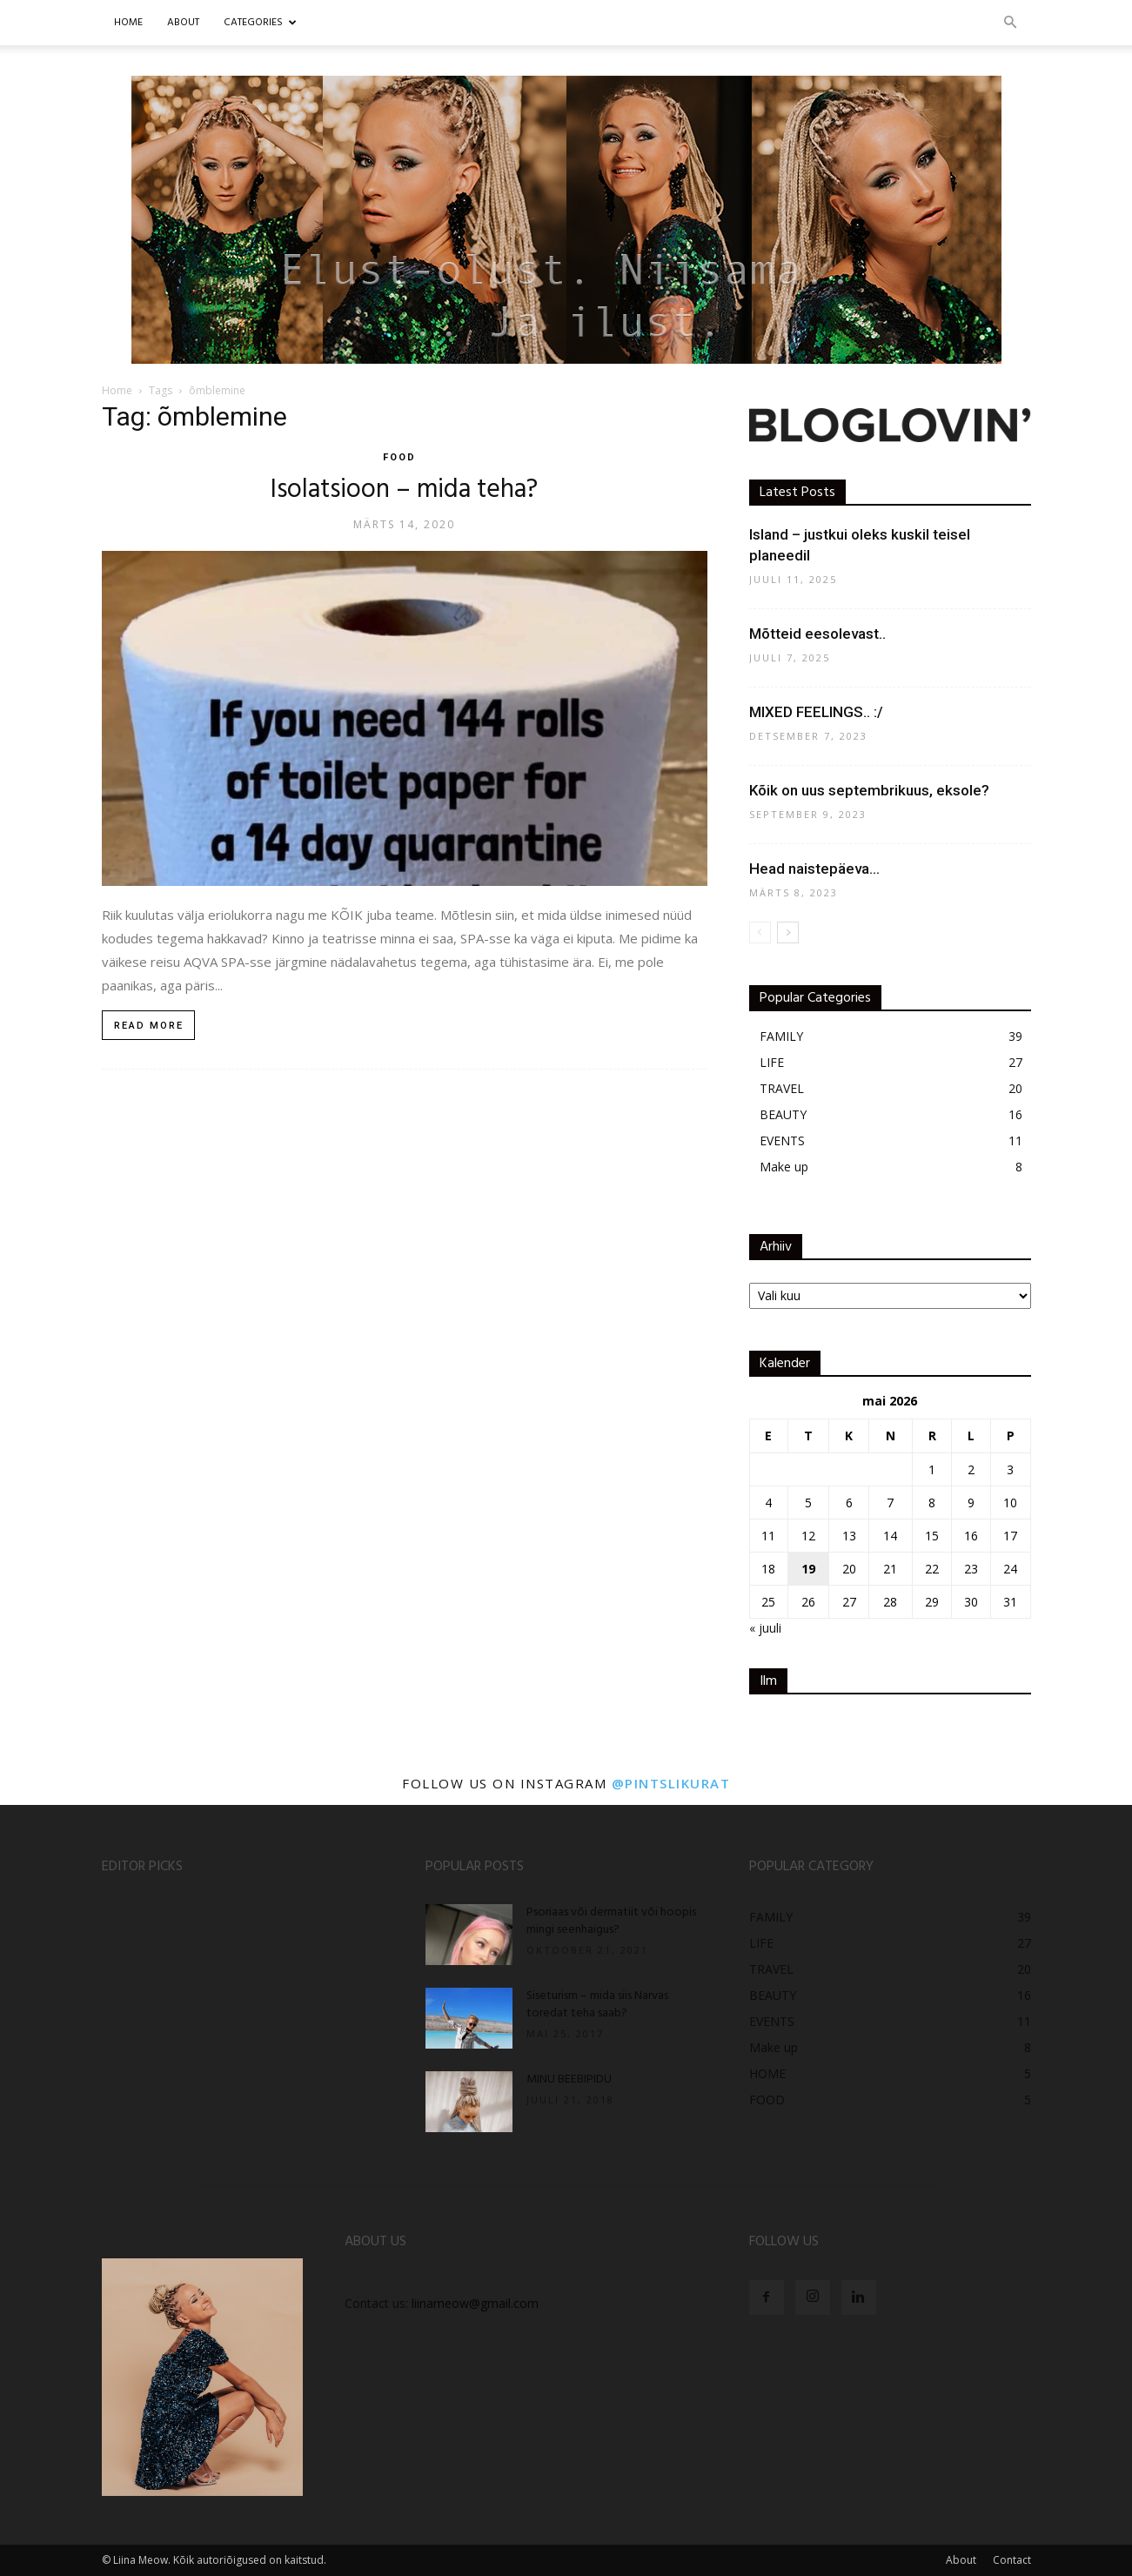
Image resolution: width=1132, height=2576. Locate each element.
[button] (1010, 23)
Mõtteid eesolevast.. (817, 633)
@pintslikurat (671, 1783)
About (961, 2560)
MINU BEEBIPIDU (569, 2080)
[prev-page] (760, 932)
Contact (1012, 2560)
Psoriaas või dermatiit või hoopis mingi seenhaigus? (611, 1921)
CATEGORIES (260, 22)
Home (128, 22)
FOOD (399, 457)
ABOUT (183, 22)
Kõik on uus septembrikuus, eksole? (869, 790)
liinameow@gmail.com (475, 2303)
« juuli (765, 1628)
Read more (149, 1025)
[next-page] (788, 932)
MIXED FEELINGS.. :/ (816, 712)
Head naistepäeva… (814, 868)
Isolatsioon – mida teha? (404, 490)
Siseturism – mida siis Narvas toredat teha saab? (597, 2004)
